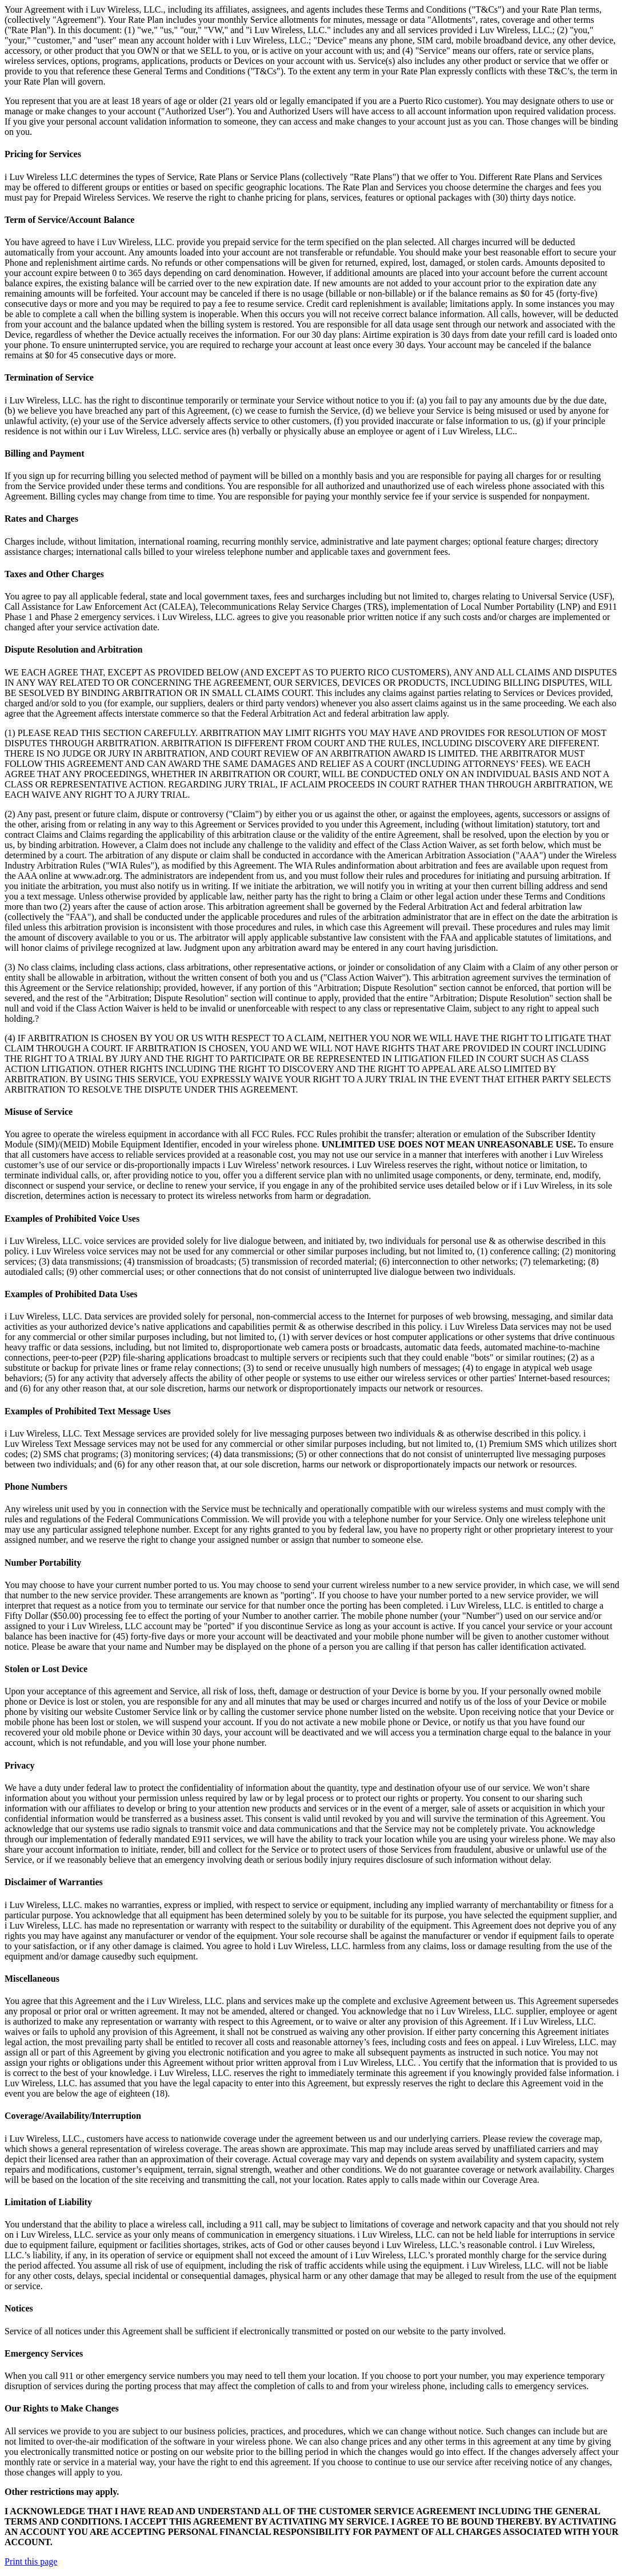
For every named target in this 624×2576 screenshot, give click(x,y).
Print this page (31, 2561)
